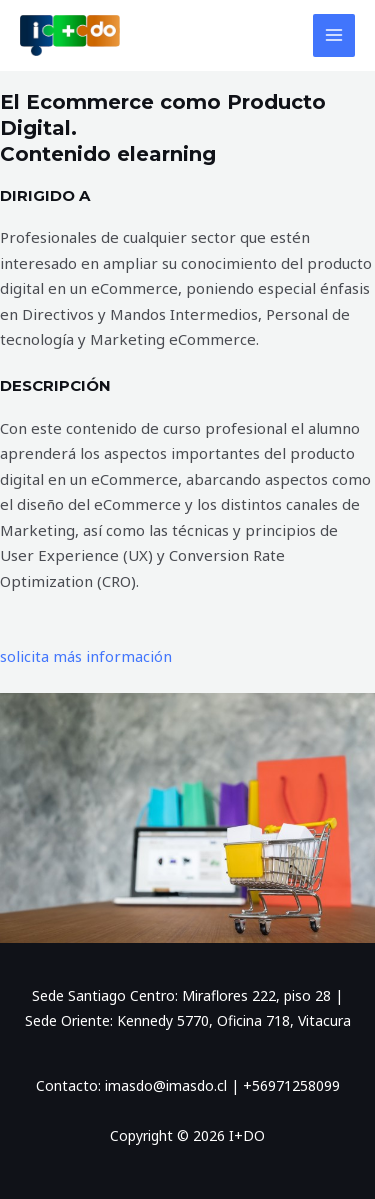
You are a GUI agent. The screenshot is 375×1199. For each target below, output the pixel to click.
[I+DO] (70, 35)
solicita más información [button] (86, 656)
